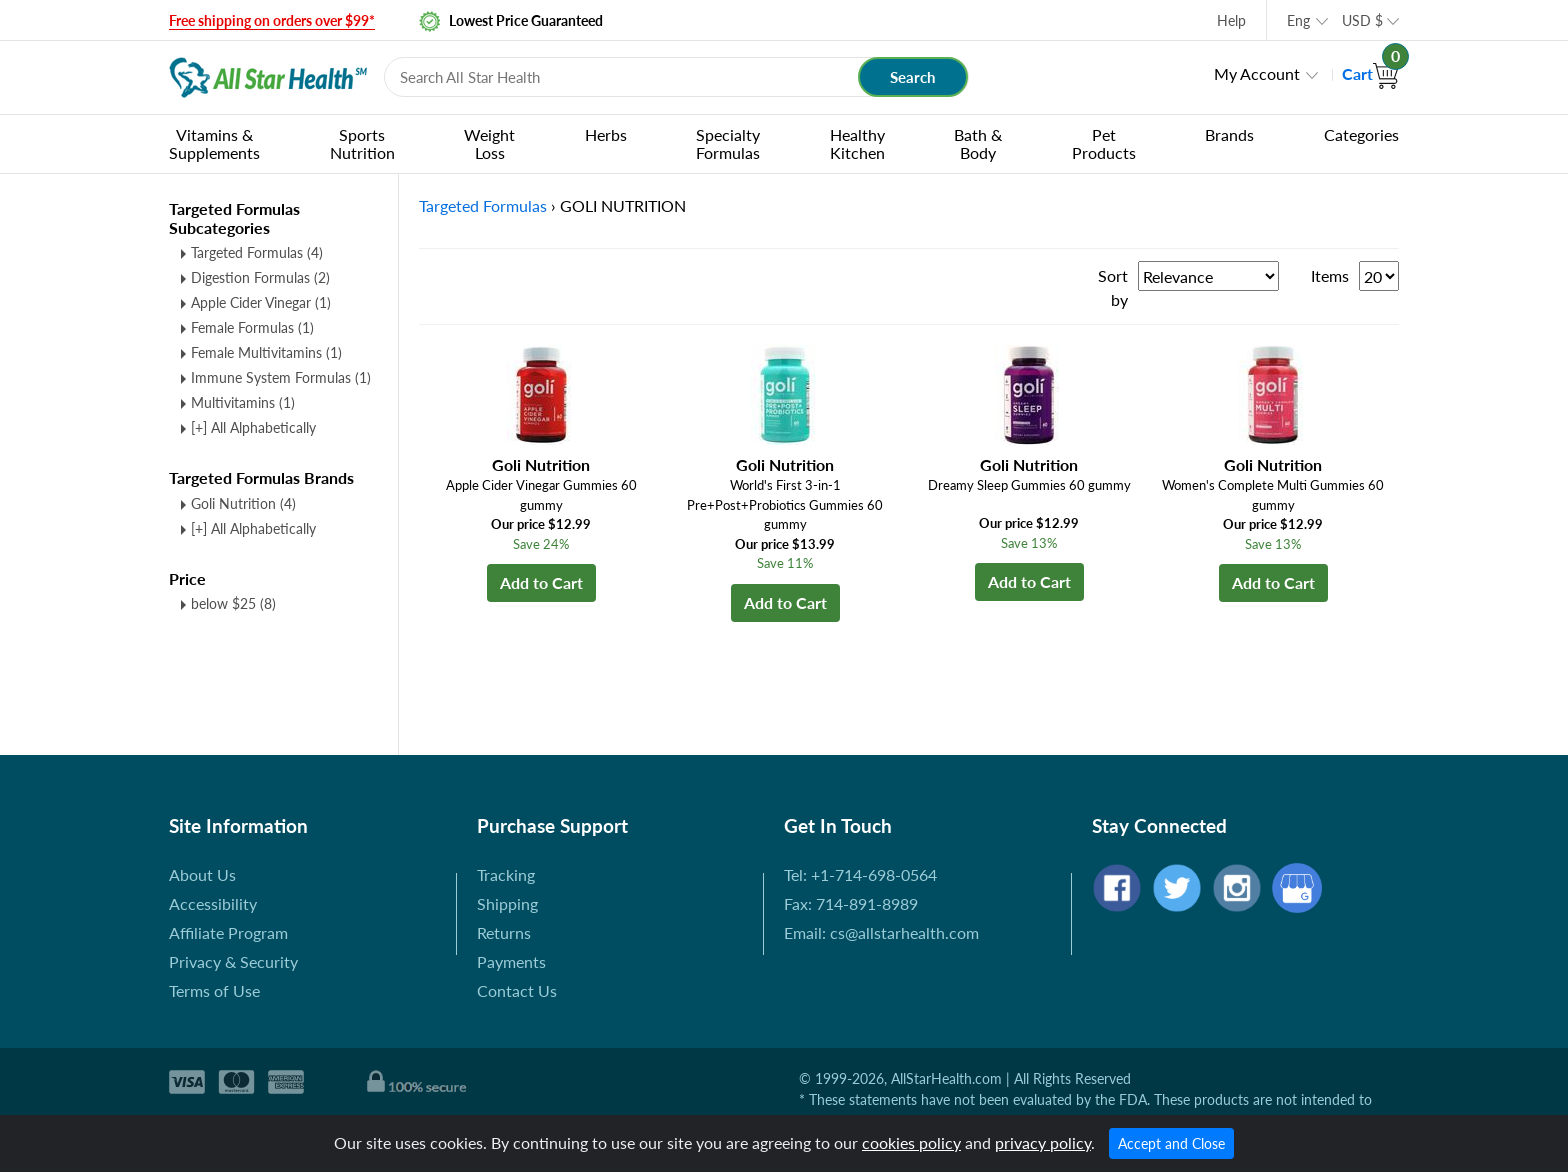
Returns (504, 932)
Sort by (1113, 287)
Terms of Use (214, 990)
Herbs (606, 134)
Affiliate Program (228, 932)
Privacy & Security (233, 961)
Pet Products (1104, 143)
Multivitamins (243, 402)
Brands (1229, 134)
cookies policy (911, 1142)
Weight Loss (489, 143)
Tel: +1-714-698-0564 (860, 874)
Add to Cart (541, 582)
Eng (1298, 20)
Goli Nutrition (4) (243, 503)
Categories (1361, 134)
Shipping (507, 903)
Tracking (506, 874)
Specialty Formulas (728, 143)
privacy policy (1043, 1142)
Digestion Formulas (260, 277)
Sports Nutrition (362, 143)
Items (1330, 275)
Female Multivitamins (266, 352)
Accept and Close (1171, 1143)
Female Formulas (252, 327)
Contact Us (517, 990)
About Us (202, 874)
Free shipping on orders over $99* (272, 20)
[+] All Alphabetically (253, 427)
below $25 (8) (233, 603)
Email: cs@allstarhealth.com (881, 932)
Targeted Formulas (257, 252)
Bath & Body (978, 143)
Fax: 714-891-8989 (851, 903)
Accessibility (213, 903)
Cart (1370, 73)
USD (1362, 20)
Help (1231, 20)
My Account (1257, 73)
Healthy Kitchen (857, 143)
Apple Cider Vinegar (261, 302)
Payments (511, 961)
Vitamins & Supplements (214, 143)
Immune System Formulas (281, 377)
